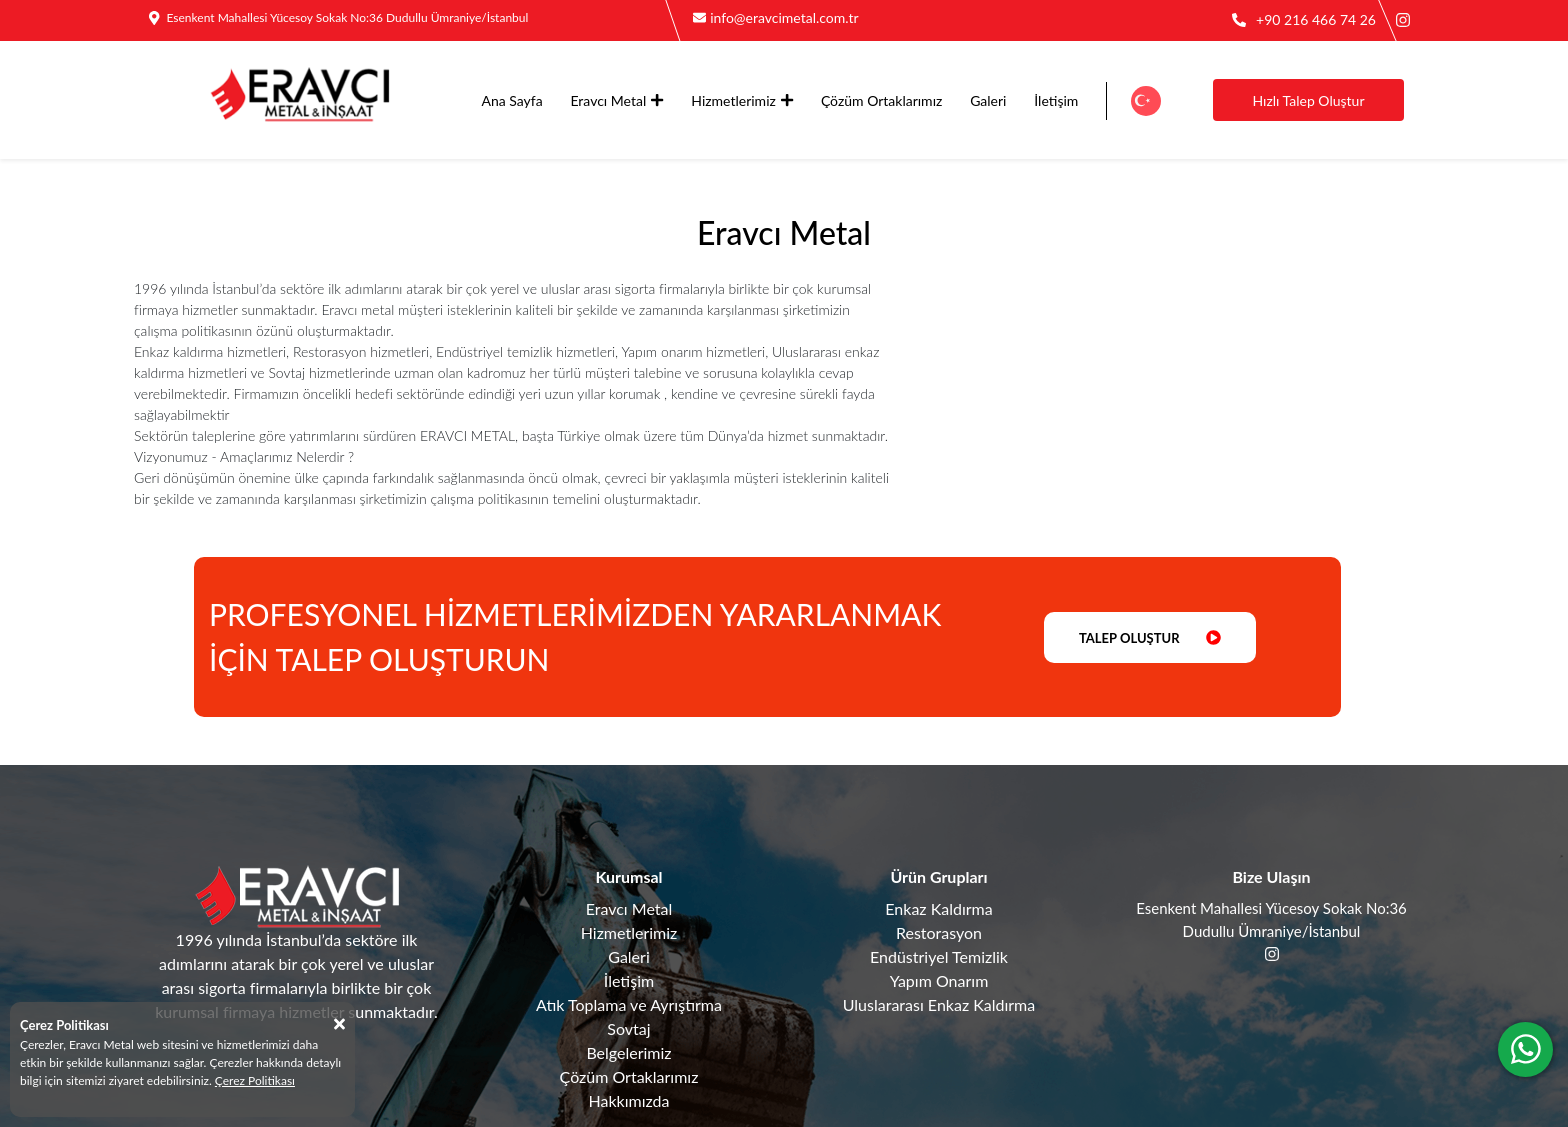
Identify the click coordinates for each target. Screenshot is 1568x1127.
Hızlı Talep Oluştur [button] (1308, 100)
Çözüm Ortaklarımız (881, 100)
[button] (1145, 101)
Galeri (988, 100)
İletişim (1056, 100)
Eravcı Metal (616, 100)
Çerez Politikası (255, 1080)
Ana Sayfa (512, 100)
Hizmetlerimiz (742, 100)
